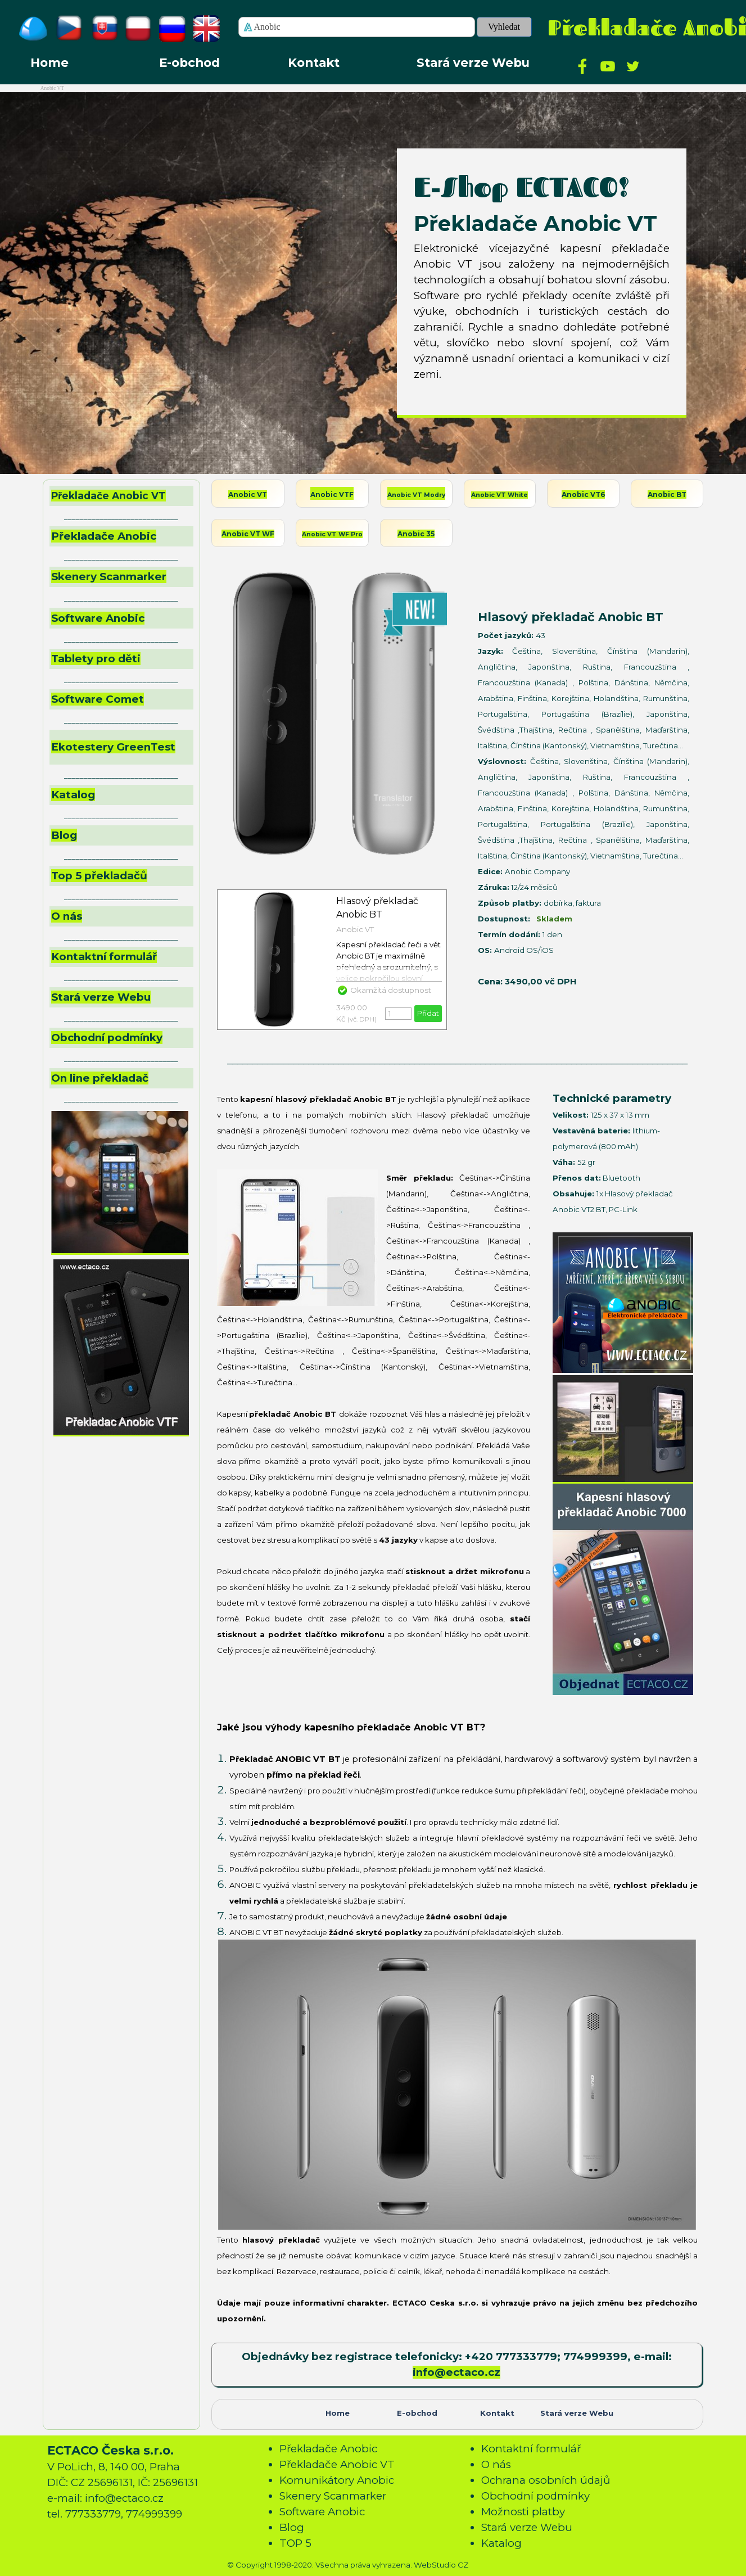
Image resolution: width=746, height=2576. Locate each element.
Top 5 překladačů (99, 875)
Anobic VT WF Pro (332, 534)
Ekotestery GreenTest (113, 746)
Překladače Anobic (328, 2448)
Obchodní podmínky (106, 1037)
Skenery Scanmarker (108, 576)
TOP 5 (295, 2543)
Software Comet (97, 699)
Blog (64, 835)
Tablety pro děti (96, 658)
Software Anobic (97, 618)
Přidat (428, 1013)
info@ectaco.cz (456, 2372)
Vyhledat (504, 26)
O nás (66, 916)
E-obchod (189, 62)
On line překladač (99, 1078)
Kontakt (314, 62)
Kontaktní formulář (104, 956)
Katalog (73, 794)
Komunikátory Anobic (336, 2480)
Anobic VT (247, 494)
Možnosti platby (523, 2511)
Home (49, 62)
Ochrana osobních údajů (546, 2480)
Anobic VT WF (247, 534)
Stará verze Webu (473, 62)
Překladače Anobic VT (108, 495)
